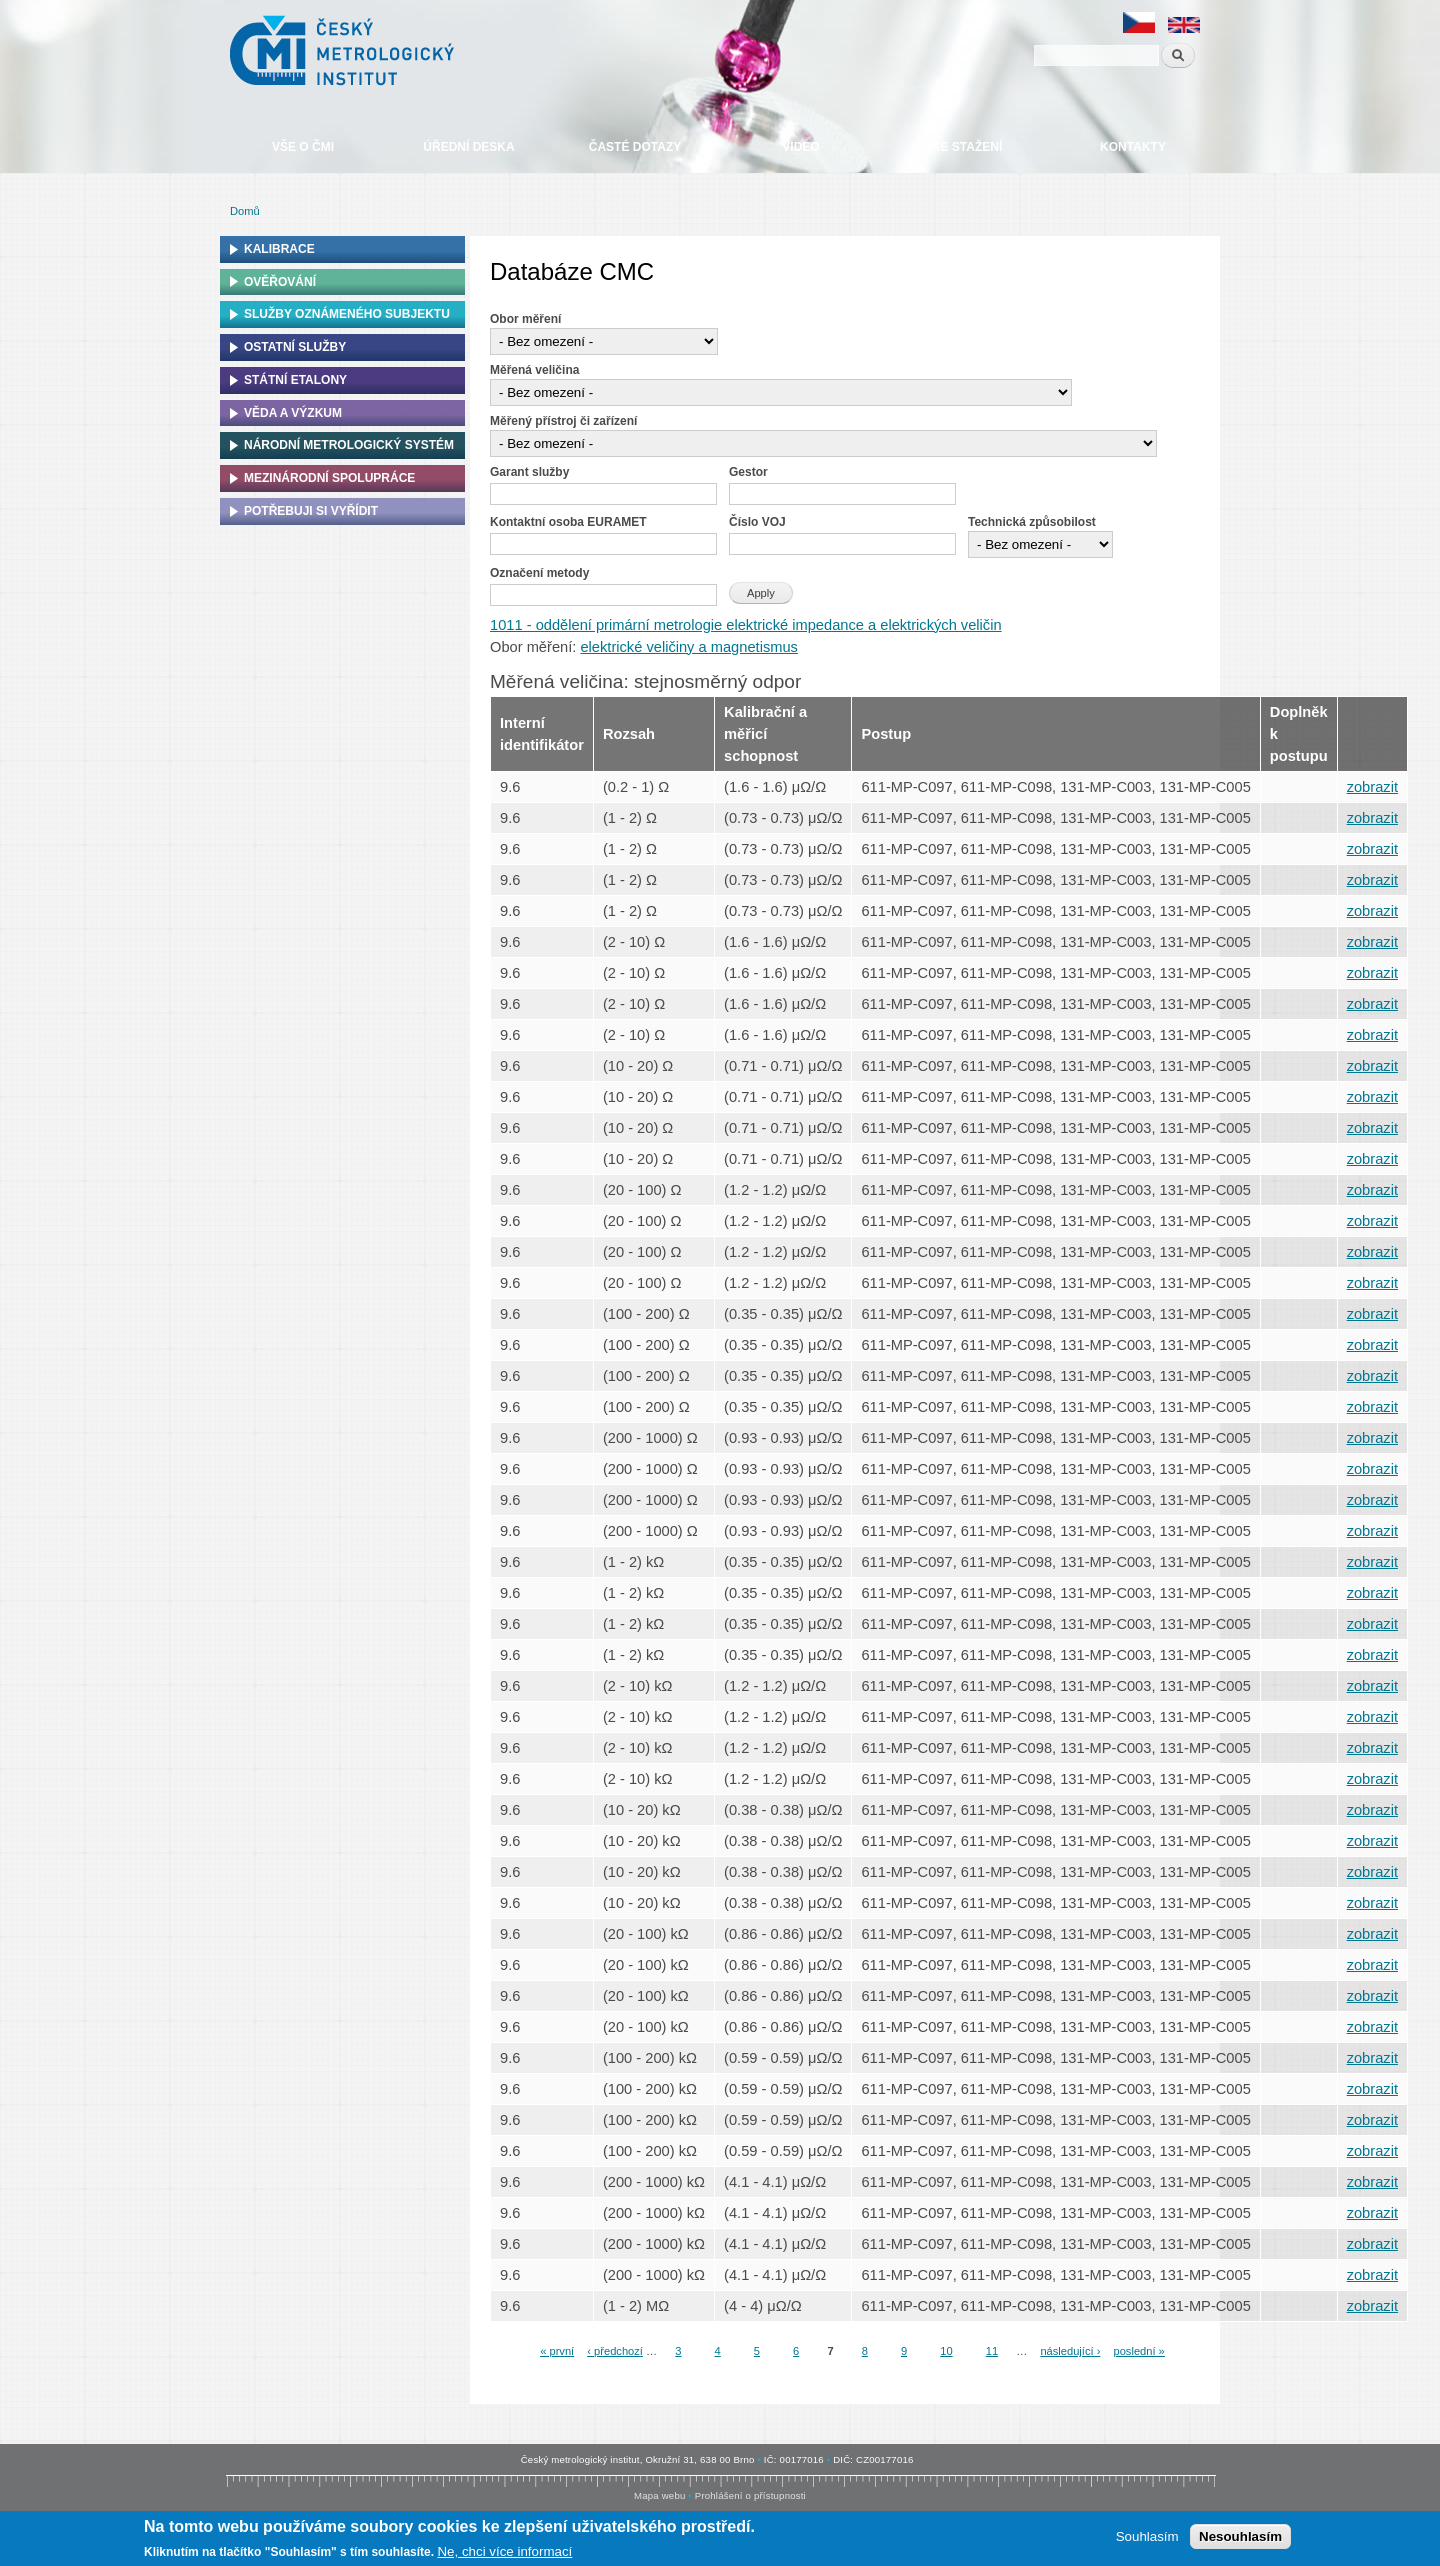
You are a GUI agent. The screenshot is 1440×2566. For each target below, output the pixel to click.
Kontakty (1133, 147)
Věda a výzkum (293, 413)
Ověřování (280, 282)
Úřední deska (468, 147)
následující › (1070, 2351)
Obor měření (525, 319)
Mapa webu (659, 2495)
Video (800, 147)
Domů (245, 211)
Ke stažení (967, 147)
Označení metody (539, 573)
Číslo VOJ (757, 522)
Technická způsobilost (1032, 522)
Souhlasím (1147, 2536)
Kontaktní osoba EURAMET (568, 522)
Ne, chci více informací (504, 2552)
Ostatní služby (295, 347)
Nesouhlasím (1240, 2536)
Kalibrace (279, 249)
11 (992, 2351)
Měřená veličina (534, 370)
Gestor (748, 472)
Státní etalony (295, 380)
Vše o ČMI (303, 147)
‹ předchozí (615, 2351)
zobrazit (1372, 787)
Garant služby (529, 472)
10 (946, 2351)
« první (557, 2351)
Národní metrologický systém (349, 445)
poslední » (1138, 2351)
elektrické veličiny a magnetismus (688, 647)
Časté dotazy (635, 147)
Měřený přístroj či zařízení (563, 421)
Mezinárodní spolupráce (329, 478)
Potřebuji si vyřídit (311, 511)
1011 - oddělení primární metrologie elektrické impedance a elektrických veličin (746, 625)
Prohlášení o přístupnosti (750, 2495)
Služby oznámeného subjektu (347, 314)
